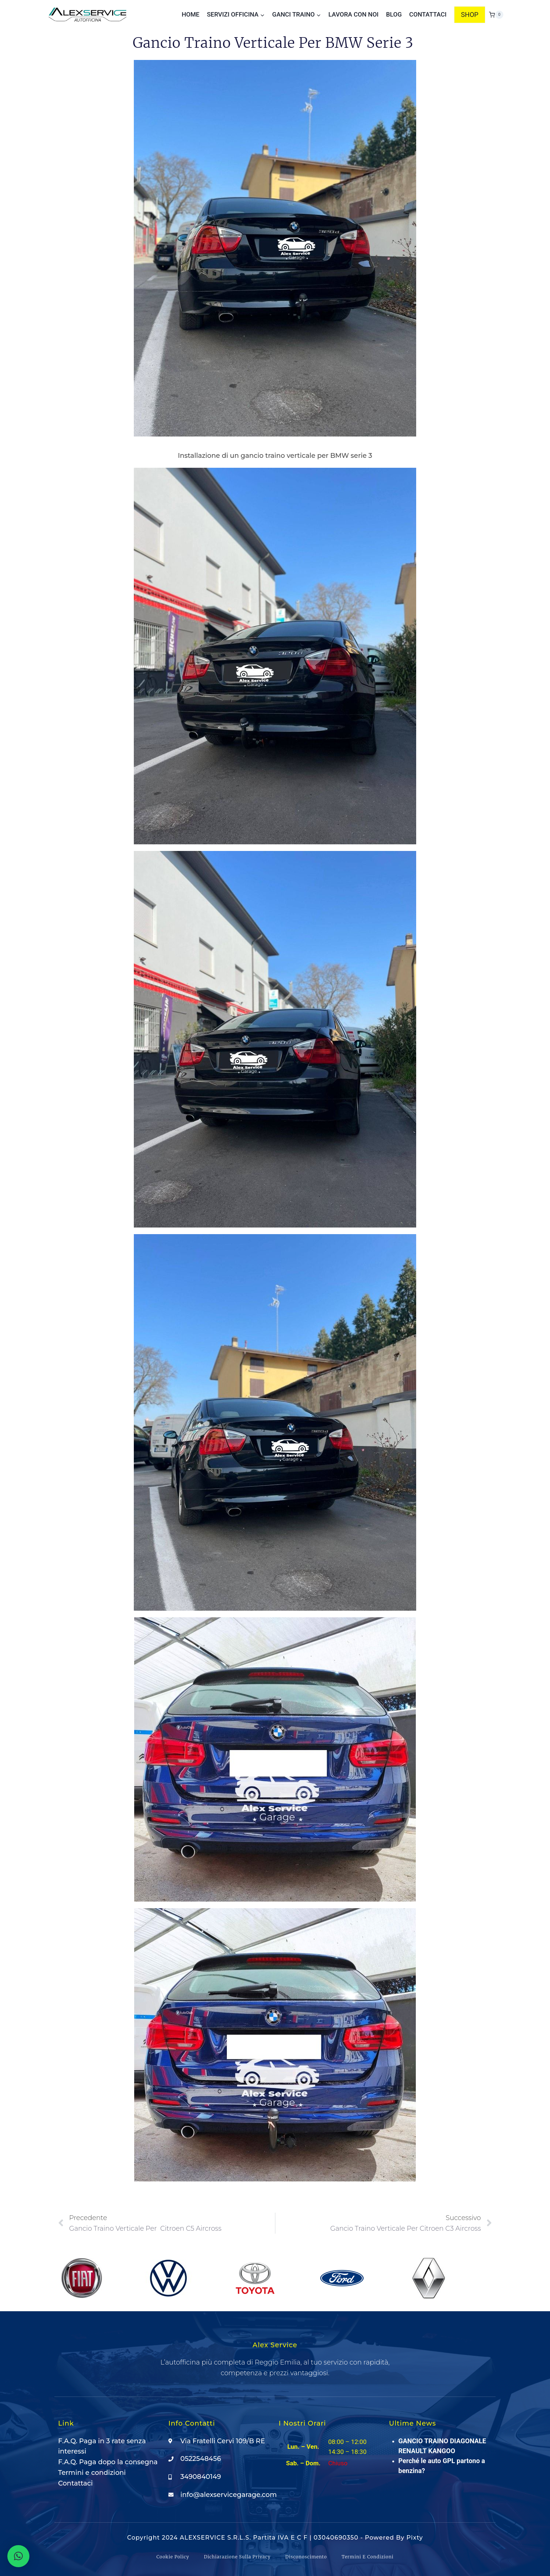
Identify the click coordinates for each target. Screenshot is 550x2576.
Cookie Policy (172, 2556)
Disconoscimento (306, 2556)
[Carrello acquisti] (496, 14)
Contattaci (428, 14)
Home (190, 14)
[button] (18, 2556)
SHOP (469, 14)
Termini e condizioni (367, 2556)
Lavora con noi (353, 14)
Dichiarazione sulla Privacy (237, 2556)
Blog (394, 14)
